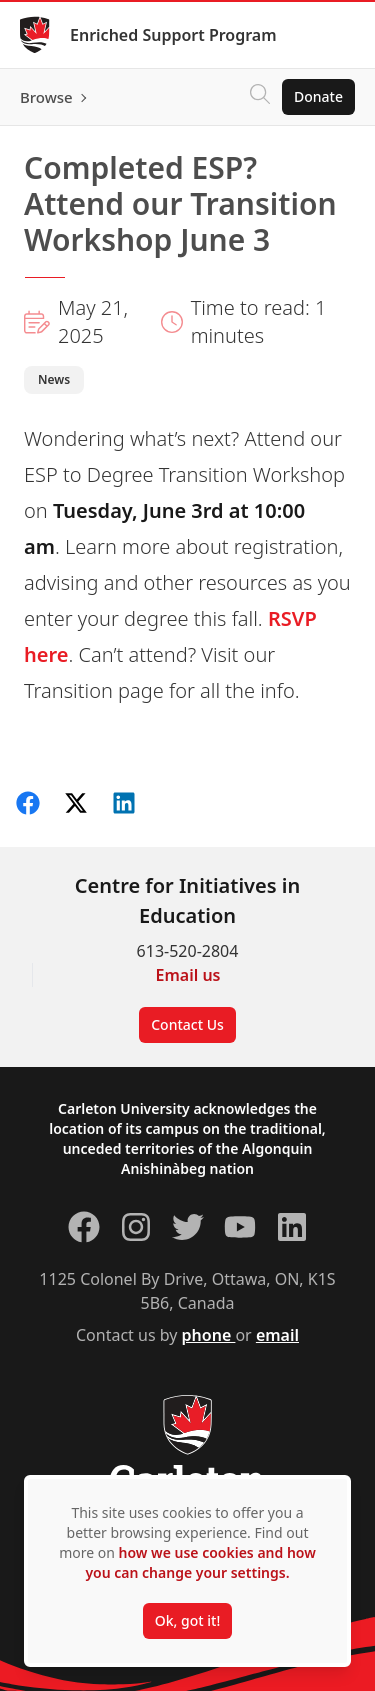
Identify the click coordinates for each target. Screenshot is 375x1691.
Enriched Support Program (173, 35)
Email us (188, 975)
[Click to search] (260, 97)
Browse (46, 97)
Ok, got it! (187, 1620)
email (277, 1335)
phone (209, 1335)
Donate (318, 96)
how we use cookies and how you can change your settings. (200, 1562)
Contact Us (187, 1024)
